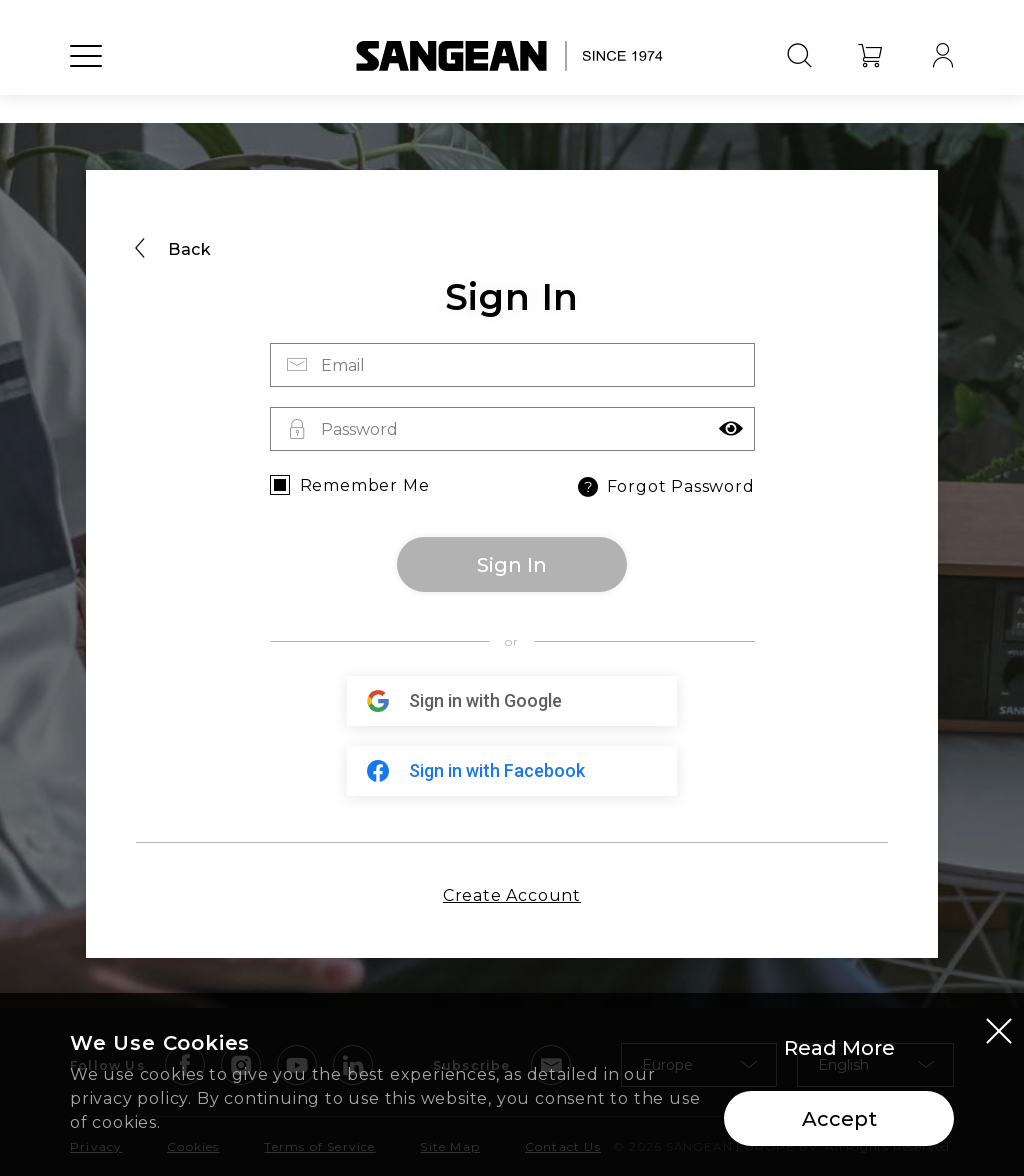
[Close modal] (999, 1032)
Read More (839, 1049)
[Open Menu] (86, 75)
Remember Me (365, 485)
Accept (839, 1120)
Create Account (512, 895)
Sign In (512, 565)
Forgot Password (664, 487)
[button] (731, 429)
